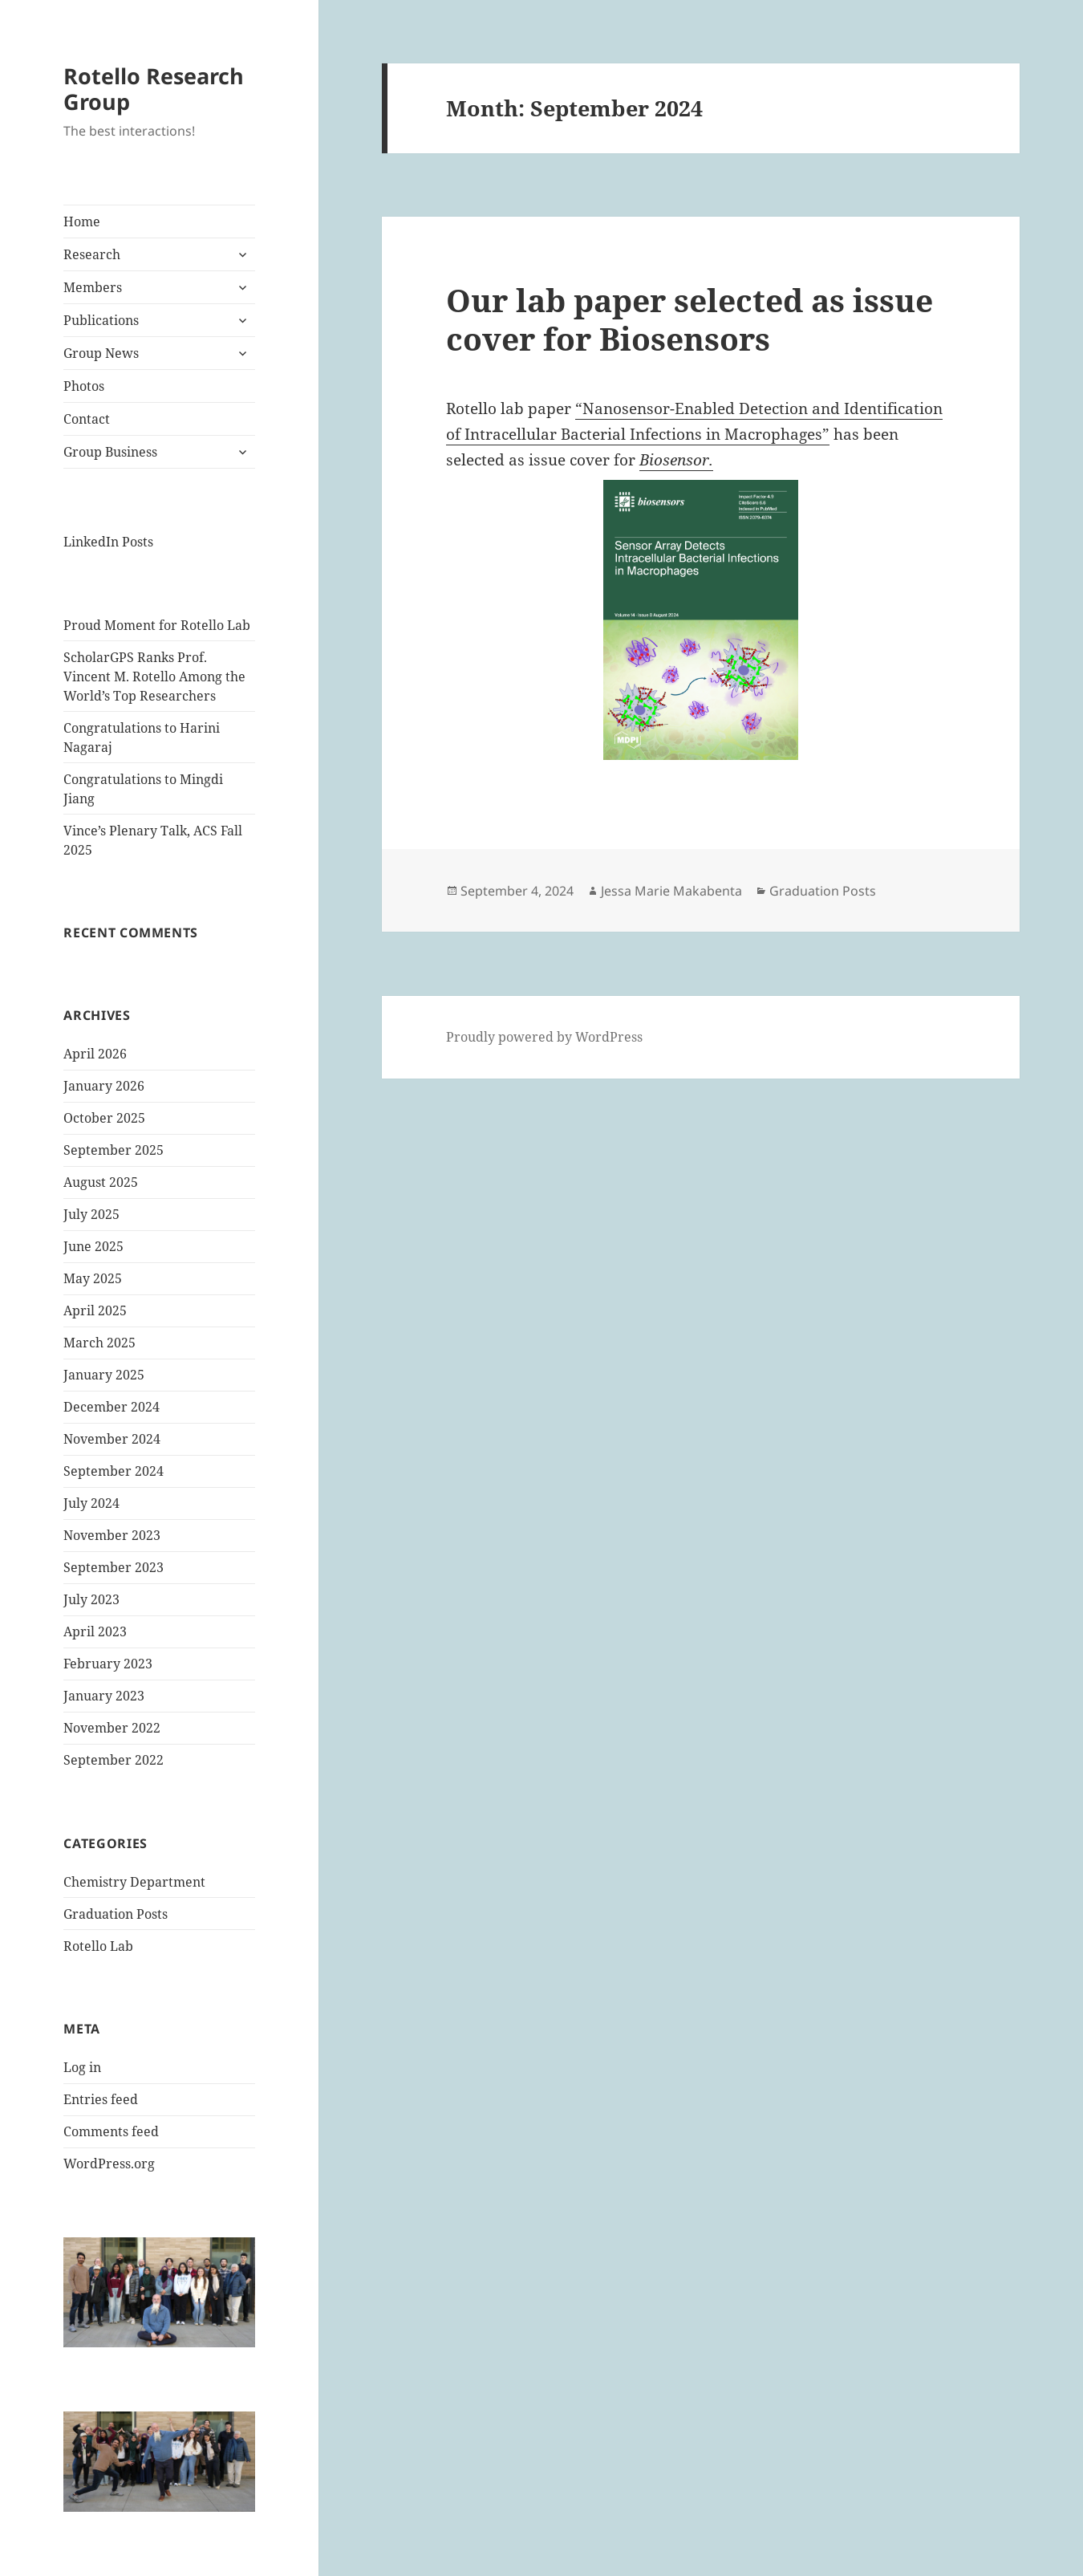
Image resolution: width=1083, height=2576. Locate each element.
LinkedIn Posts (108, 542)
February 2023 (107, 1663)
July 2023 (91, 1599)
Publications (101, 320)
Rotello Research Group (153, 88)
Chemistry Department (134, 1882)
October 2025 (104, 1118)
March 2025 (99, 1342)
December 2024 (111, 1407)
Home (81, 221)
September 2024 (113, 1471)
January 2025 (103, 1374)
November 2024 (111, 1439)
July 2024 (91, 1503)
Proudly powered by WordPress (544, 1037)
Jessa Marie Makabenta (671, 891)
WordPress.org (109, 2163)
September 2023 (113, 1567)
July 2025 (91, 1214)
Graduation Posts (115, 1914)
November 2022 (111, 1728)
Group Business (110, 452)
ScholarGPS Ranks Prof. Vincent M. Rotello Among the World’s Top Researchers (154, 676)
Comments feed (111, 2131)
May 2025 (92, 1278)
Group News (101, 353)
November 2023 (111, 1535)
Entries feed (100, 2099)
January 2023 (103, 1695)
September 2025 (113, 1150)
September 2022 (113, 1760)
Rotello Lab (98, 1946)
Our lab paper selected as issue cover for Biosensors (689, 319)
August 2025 (100, 1182)
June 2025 (93, 1246)
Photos (83, 386)
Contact (86, 419)
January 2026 (103, 1086)
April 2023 (95, 1631)
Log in (82, 2067)
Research (91, 254)
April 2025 (95, 1310)
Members (92, 287)
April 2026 (95, 1053)
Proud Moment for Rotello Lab (156, 625)
